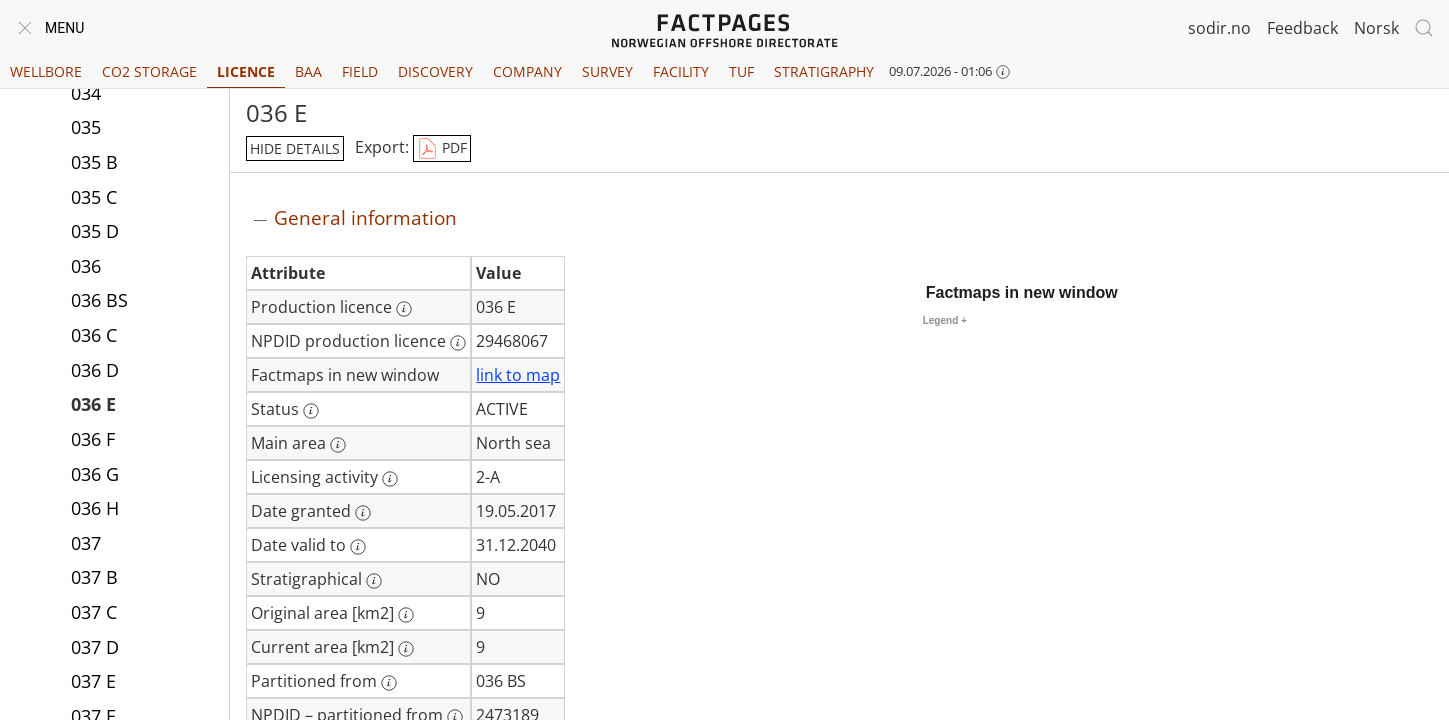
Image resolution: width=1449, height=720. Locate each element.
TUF (741, 71)
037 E (93, 681)
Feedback (1302, 28)
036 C (94, 335)
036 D (95, 370)
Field (360, 71)
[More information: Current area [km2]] (406, 649)
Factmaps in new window (1022, 292)
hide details (295, 148)
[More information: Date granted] (363, 513)
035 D (95, 231)
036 (86, 266)
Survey (607, 71)
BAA (308, 71)
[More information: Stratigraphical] (374, 581)
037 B (94, 577)
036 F (93, 439)
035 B (94, 162)
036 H (95, 508)
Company (527, 71)
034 (86, 93)
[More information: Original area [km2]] (406, 615)
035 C (94, 197)
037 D (95, 647)
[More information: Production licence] (404, 309)
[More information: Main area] (338, 445)
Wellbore (46, 71)
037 (86, 543)
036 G (95, 474)
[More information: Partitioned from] (389, 683)
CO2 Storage (149, 71)
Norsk (1376, 28)
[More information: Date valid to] (358, 547)
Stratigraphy (824, 71)
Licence (246, 71)
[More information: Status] (311, 411)
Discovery (435, 71)
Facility (681, 71)
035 (86, 127)
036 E (93, 404)
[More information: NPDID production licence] (458, 343)
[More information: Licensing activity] (390, 479)
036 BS (99, 300)
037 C (94, 612)
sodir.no (1219, 28)
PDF (442, 149)
